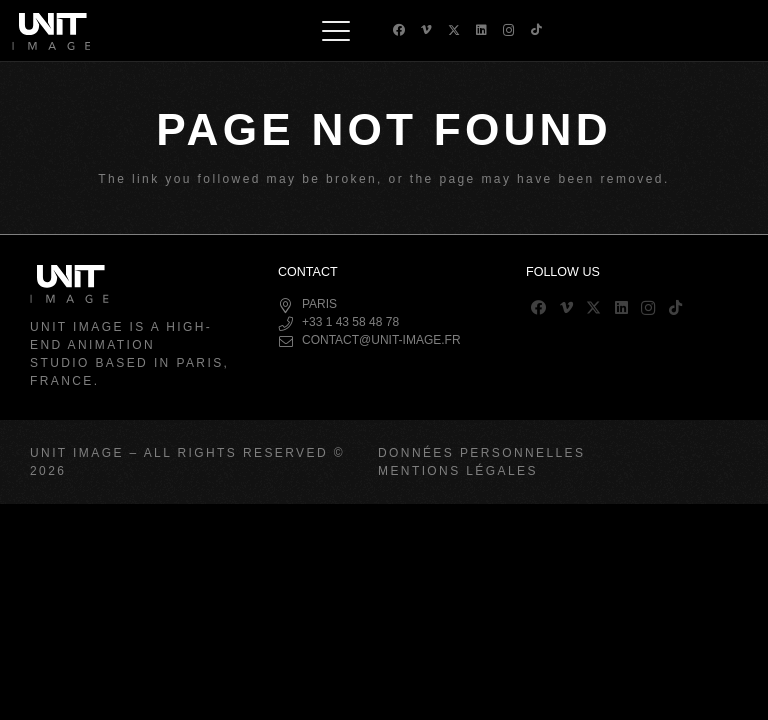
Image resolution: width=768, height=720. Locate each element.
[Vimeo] (426, 30)
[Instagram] (509, 30)
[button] (336, 31)
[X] (454, 30)
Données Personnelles (481, 453)
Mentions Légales (458, 471)
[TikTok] (536, 30)
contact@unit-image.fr (381, 340)
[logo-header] (51, 31)
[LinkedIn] (481, 30)
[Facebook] (399, 30)
